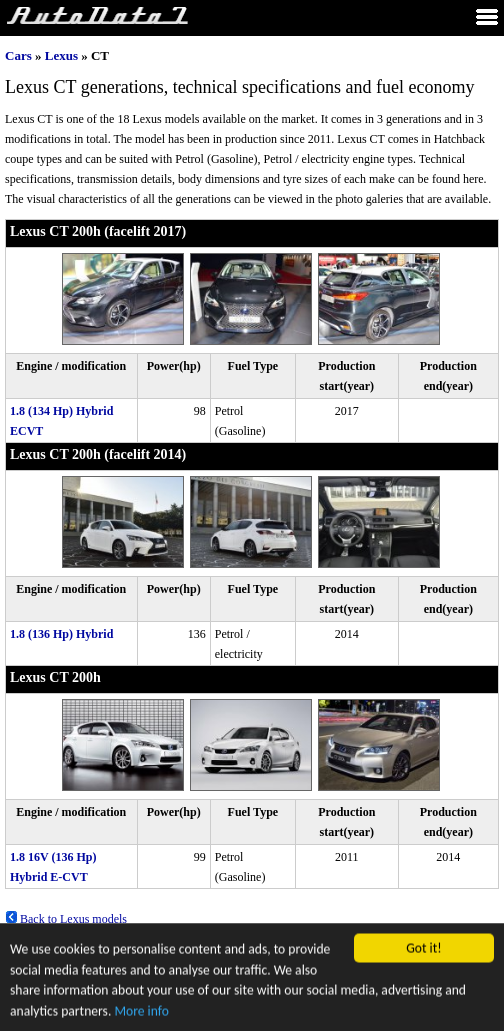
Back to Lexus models (66, 919)
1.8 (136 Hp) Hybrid (61, 634)
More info (141, 1012)
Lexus (61, 55)
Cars (18, 55)
